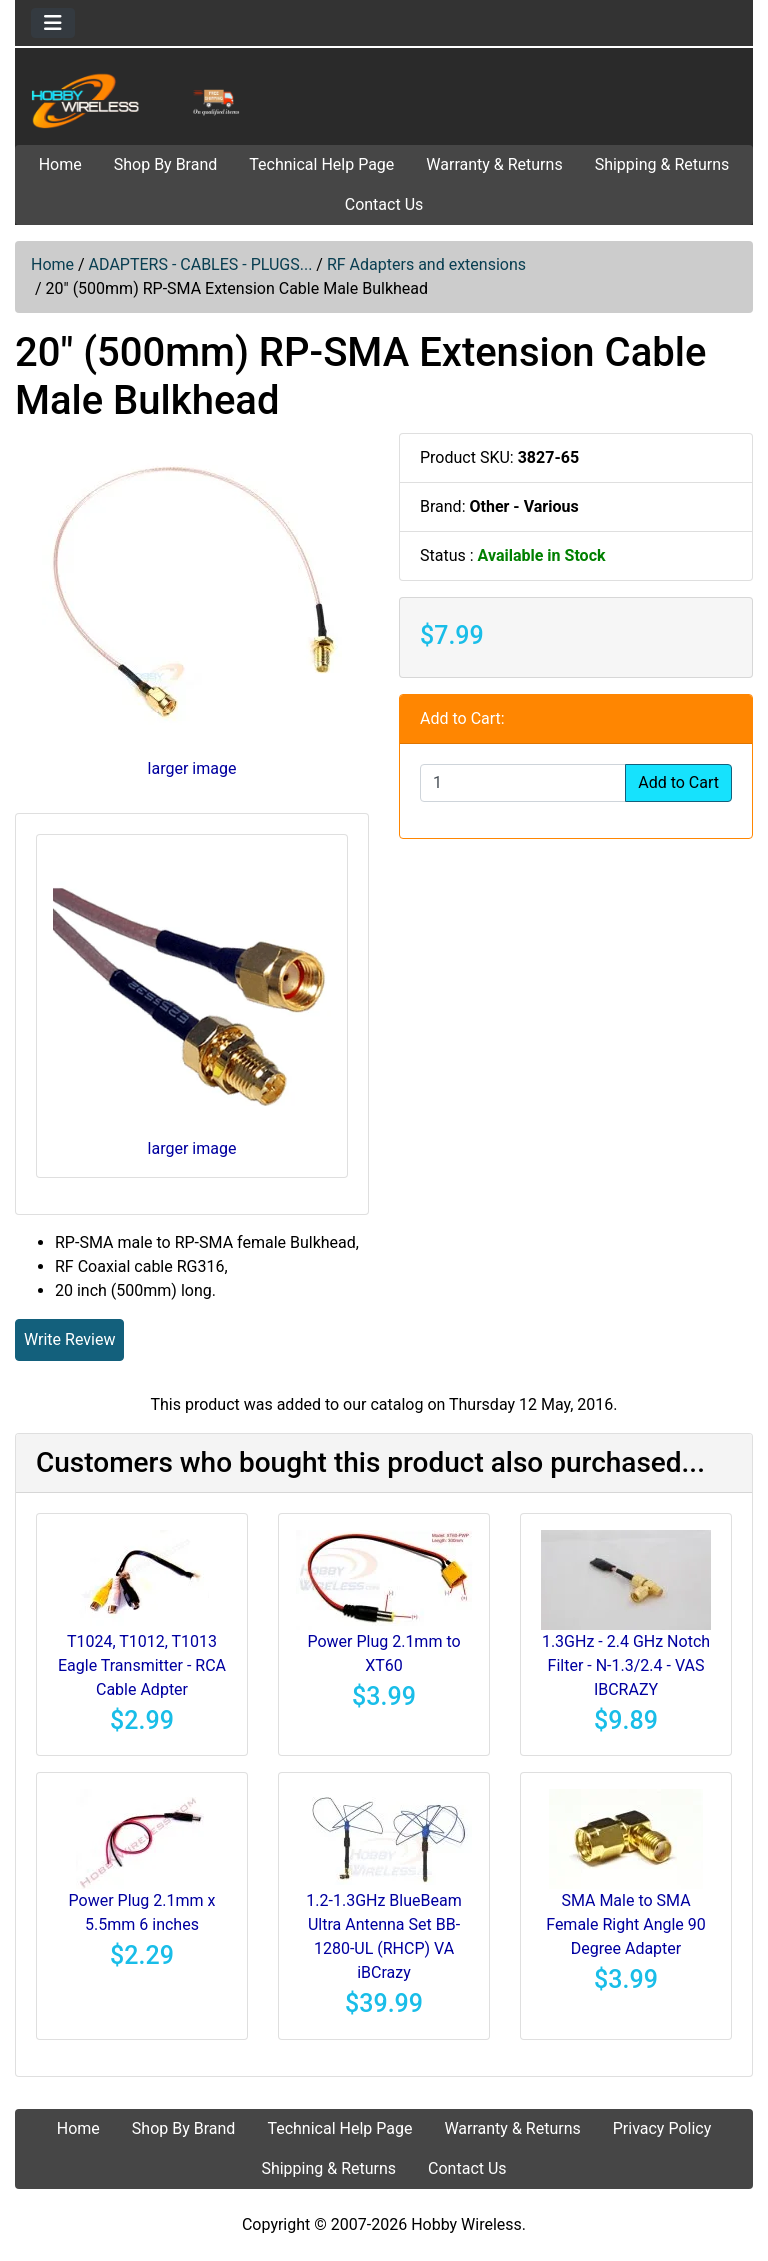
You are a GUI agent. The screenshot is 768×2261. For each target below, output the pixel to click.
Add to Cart (678, 782)
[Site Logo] (138, 100)
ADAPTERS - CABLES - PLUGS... (201, 264)
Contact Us (384, 204)
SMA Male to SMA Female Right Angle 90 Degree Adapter (626, 1924)
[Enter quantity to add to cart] (523, 783)
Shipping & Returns (662, 164)
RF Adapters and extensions (426, 264)
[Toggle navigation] (53, 23)
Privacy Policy (662, 2128)
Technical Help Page (321, 164)
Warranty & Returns (494, 164)
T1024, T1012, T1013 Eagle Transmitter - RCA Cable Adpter (142, 1665)
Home (60, 164)
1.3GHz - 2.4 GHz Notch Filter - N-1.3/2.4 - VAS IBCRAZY (626, 1665)
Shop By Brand (166, 164)
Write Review (69, 1339)
